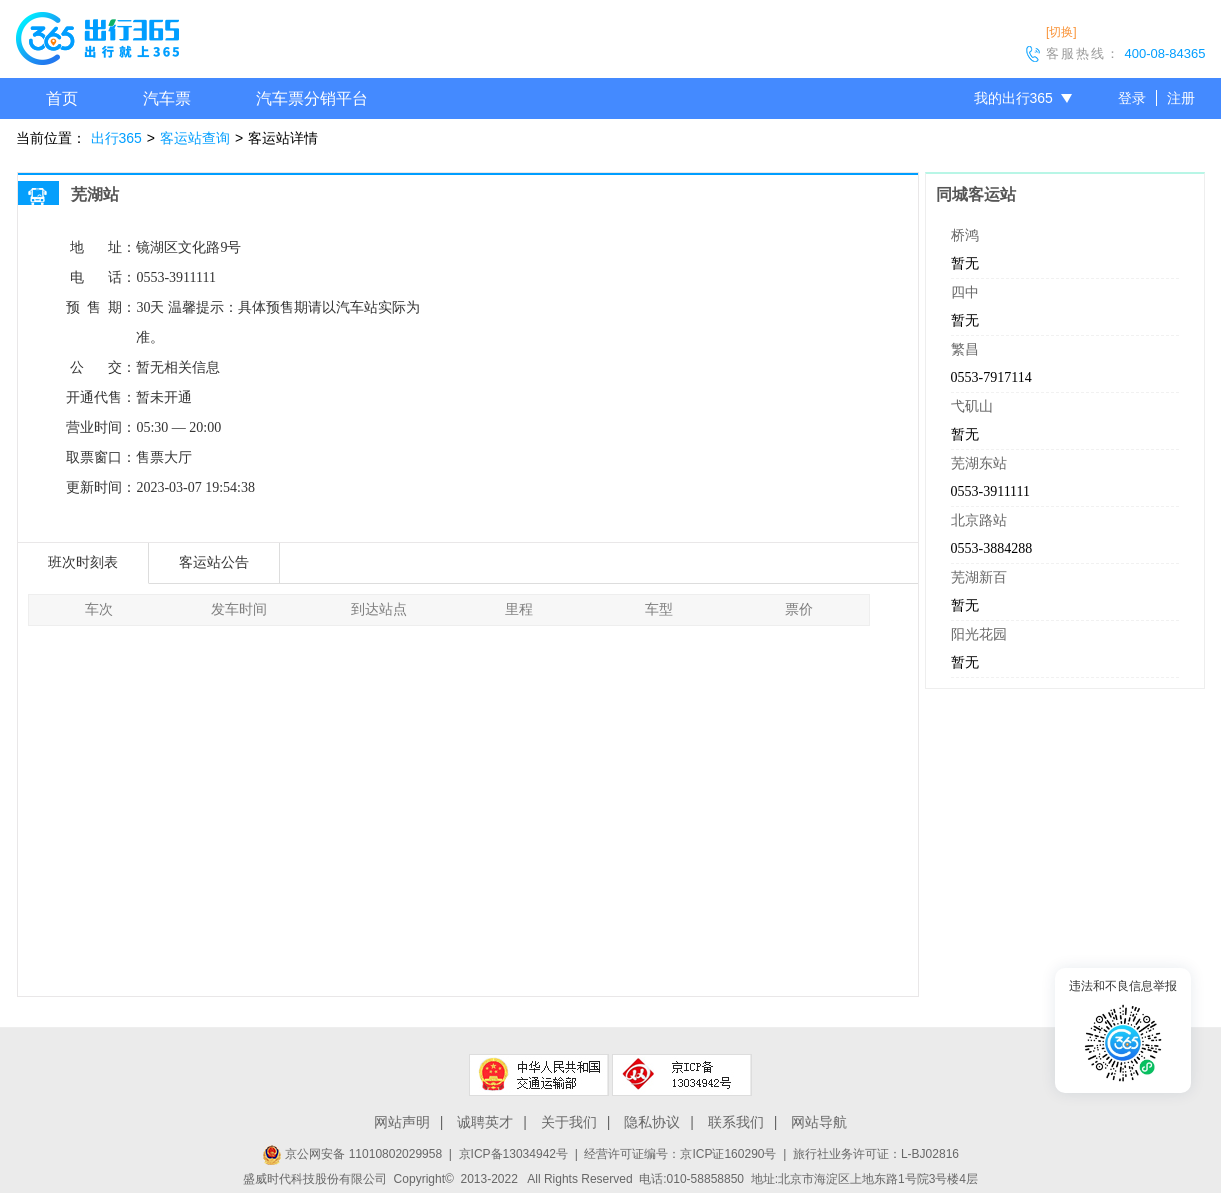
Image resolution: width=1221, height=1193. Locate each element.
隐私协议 (652, 1122)
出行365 (116, 138)
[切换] (1061, 32)
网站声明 (402, 1122)
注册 (1181, 98)
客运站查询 (195, 138)
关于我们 (569, 1122)
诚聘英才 (485, 1122)
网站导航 (819, 1122)
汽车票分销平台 (312, 98)
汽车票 (167, 98)
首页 (62, 98)
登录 (1132, 98)
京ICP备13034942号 (513, 1154)
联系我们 (736, 1122)
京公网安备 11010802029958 (352, 1154)
